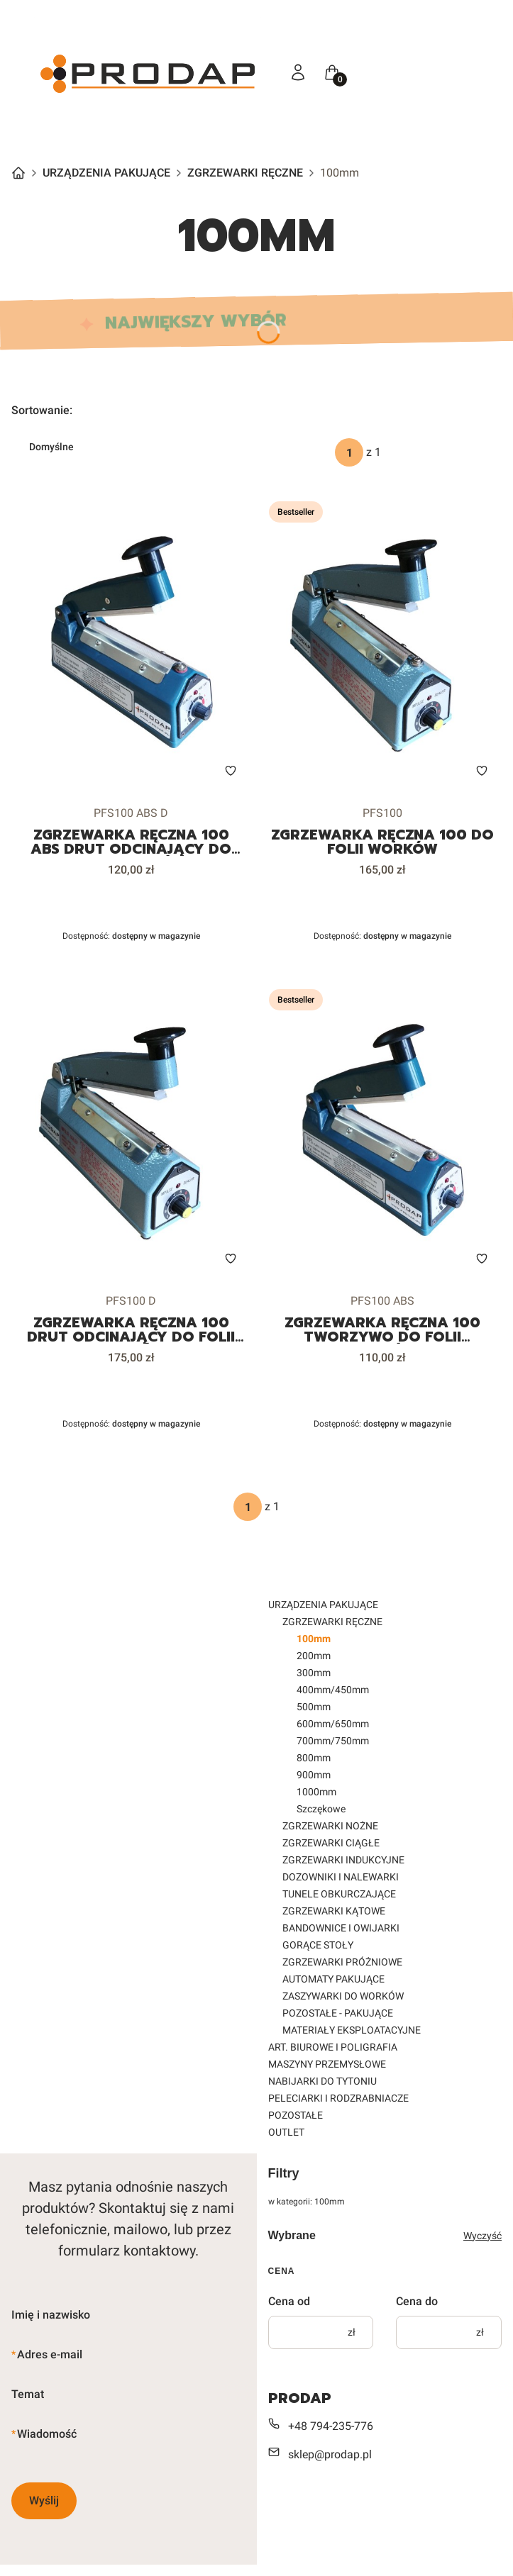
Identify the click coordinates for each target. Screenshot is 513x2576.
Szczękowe (321, 1808)
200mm (314, 1655)
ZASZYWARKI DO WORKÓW (343, 1996)
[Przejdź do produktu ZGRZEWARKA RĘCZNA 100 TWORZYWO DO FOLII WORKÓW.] (382, 1130)
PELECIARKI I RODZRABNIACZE (338, 2098)
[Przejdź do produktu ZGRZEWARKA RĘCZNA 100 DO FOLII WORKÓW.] (382, 643)
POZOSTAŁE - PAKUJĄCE (337, 2013)
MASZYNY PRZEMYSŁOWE (327, 2064)
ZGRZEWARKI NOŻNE (330, 1825)
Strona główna (18, 173)
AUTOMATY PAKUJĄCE (333, 1979)
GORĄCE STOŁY (317, 1945)
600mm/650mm (333, 1723)
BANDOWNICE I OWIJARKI (340, 1928)
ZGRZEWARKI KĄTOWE (333, 1911)
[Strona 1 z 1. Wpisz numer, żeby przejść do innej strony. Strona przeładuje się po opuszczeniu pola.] (349, 452)
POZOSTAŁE (295, 2115)
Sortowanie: (41, 410)
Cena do (417, 2301)
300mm (314, 1672)
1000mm (316, 1791)
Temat (27, 2394)
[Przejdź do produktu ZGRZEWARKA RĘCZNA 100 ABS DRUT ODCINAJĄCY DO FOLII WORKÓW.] (131, 643)
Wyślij (44, 2500)
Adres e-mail (49, 2354)
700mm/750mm (333, 1740)
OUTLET (286, 2132)
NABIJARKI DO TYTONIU (322, 2081)
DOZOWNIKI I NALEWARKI (340, 1877)
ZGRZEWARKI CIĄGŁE (331, 1843)
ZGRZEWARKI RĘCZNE (245, 172)
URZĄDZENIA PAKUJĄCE (106, 172)
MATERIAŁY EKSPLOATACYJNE (351, 2030)
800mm (314, 1757)
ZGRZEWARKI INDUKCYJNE (343, 1860)
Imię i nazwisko (50, 2314)
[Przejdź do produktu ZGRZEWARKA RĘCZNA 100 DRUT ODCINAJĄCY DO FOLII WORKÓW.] (131, 1130)
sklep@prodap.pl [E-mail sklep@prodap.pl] (330, 2454)
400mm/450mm (333, 1689)
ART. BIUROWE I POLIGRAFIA (332, 2047)
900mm (314, 1774)
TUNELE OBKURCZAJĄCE (339, 1894)
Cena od (289, 2301)
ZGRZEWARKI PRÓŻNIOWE (342, 1962)
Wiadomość (47, 2434)
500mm (314, 1706)
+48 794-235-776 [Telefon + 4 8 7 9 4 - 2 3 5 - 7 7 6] (330, 2426)
